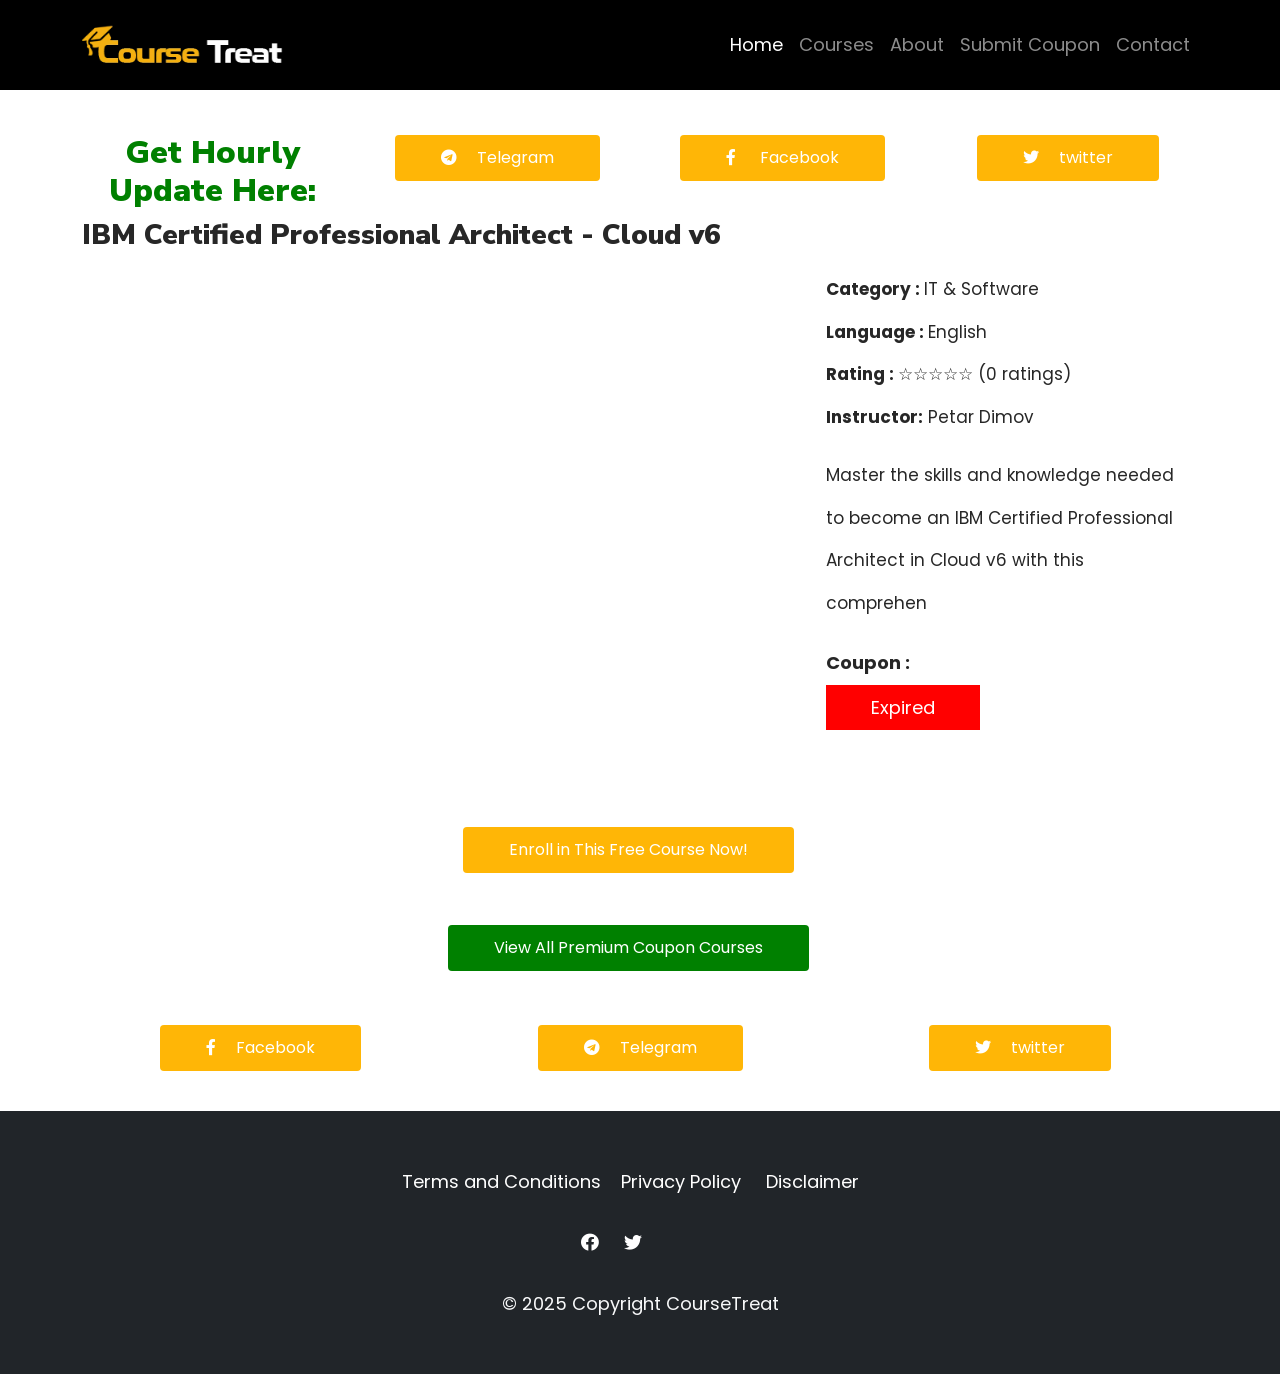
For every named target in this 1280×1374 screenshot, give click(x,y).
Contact (1153, 44)
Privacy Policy (681, 1181)
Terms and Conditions (501, 1181)
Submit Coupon (1030, 44)
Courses (836, 44)
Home (756, 44)
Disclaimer (812, 1181)
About (917, 44)
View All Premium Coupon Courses (628, 947)
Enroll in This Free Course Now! (628, 849)
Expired (903, 707)
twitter (1068, 157)
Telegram (497, 157)
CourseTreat (722, 1303)
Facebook (782, 157)
